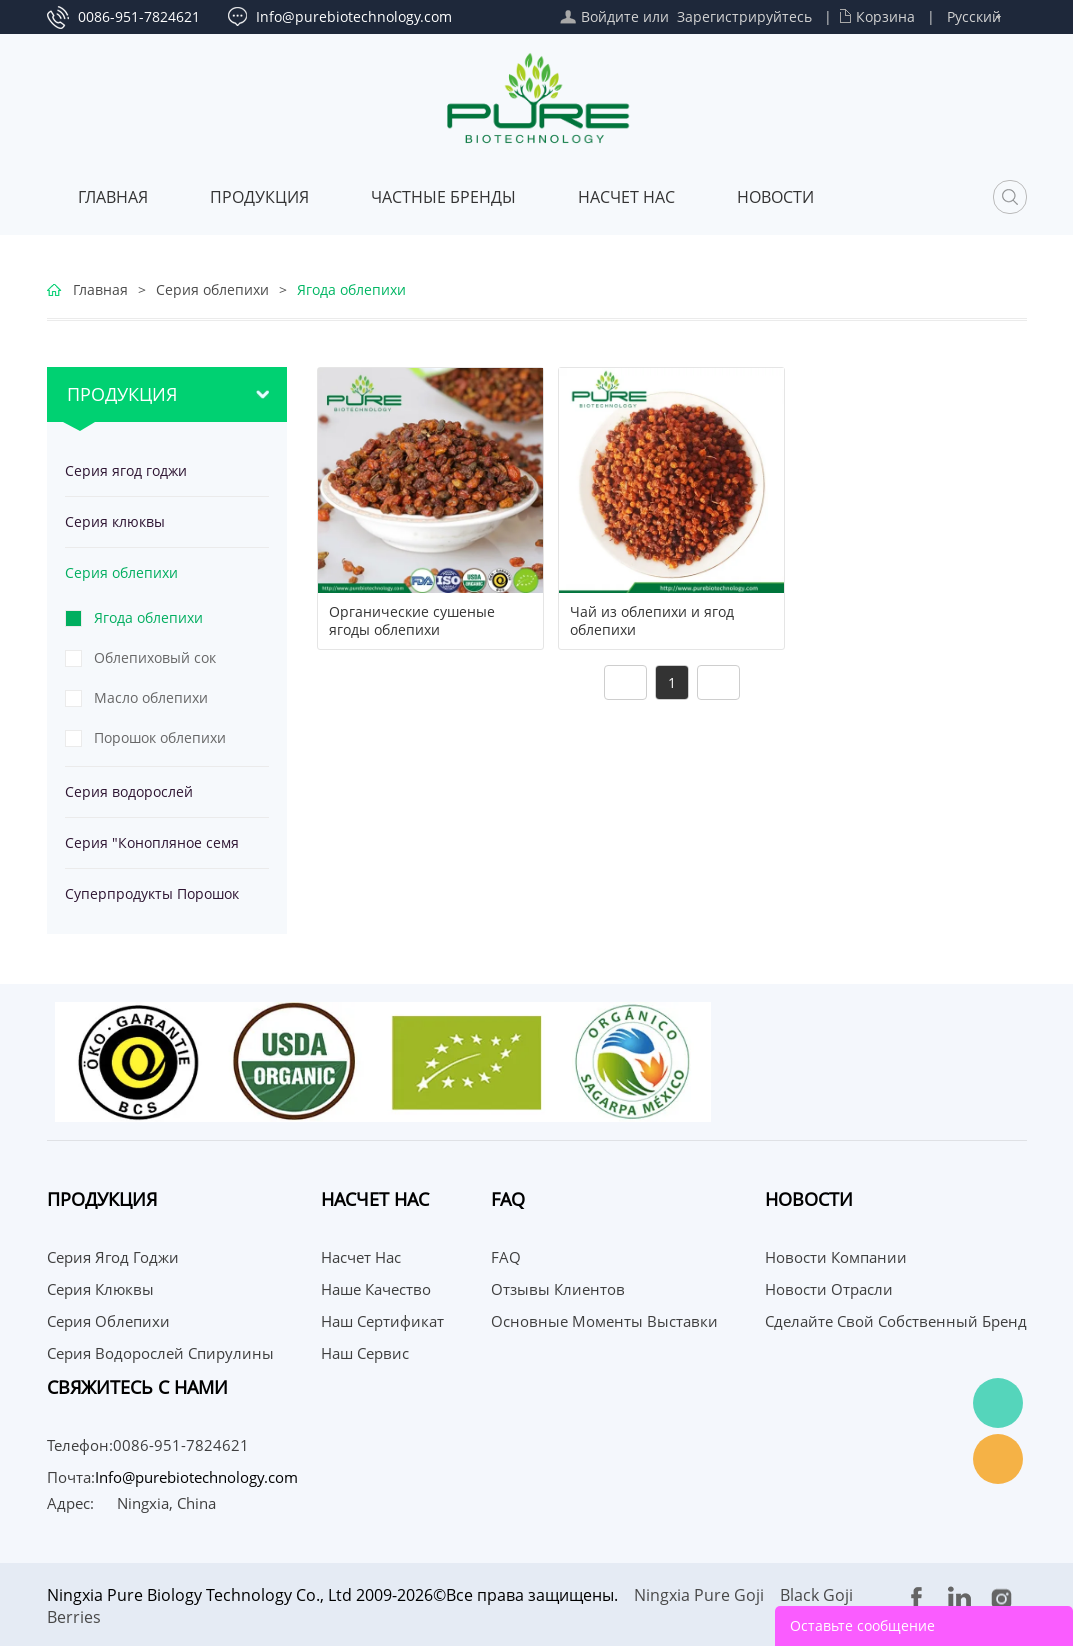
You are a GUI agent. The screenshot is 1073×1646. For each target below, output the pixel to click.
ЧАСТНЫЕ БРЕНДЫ (443, 197)
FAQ (506, 1257)
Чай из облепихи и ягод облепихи (652, 621)
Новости (775, 197)
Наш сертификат (382, 1321)
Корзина (885, 16)
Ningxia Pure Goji (699, 1595)
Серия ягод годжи (126, 470)
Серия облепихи (212, 289)
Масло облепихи (151, 697)
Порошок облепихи (160, 737)
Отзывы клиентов (558, 1289)
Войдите (610, 16)
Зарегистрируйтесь (744, 16)
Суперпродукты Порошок (152, 893)
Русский (974, 16)
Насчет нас (626, 197)
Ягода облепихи (351, 289)
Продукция (259, 197)
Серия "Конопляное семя (152, 842)
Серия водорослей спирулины (129, 799)
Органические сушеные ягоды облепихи (412, 621)
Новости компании (836, 1257)
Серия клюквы (115, 521)
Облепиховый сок (155, 657)
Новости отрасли (829, 1289)
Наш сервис (365, 1353)
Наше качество (376, 1289)
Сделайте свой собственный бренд (896, 1321)
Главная (113, 197)
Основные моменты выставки (604, 1321)
